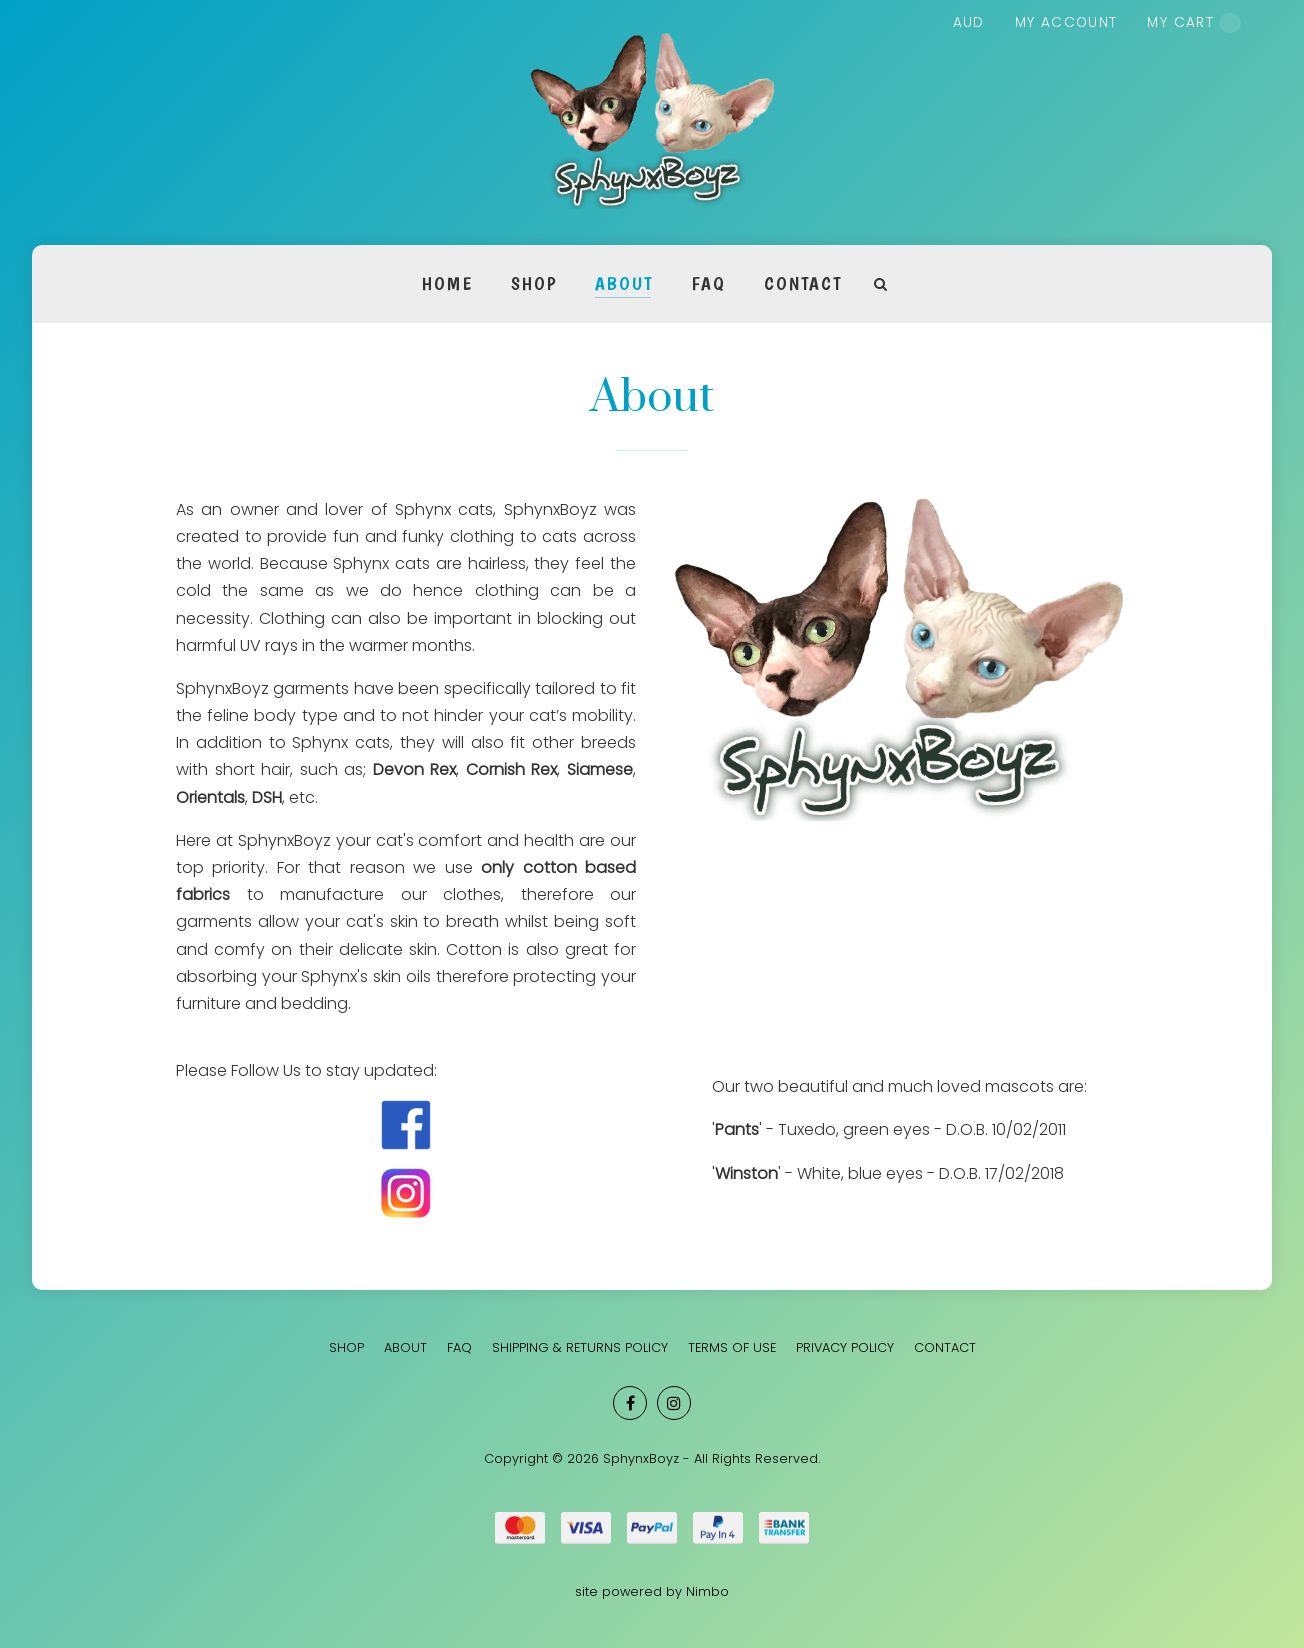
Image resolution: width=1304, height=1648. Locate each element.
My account (1066, 22)
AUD (969, 22)
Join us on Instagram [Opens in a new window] (674, 1403)
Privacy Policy (845, 1347)
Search (881, 284)
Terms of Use (732, 1347)
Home (447, 283)
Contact (802, 283)
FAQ (708, 283)
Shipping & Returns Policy (580, 1347)
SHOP (534, 283)
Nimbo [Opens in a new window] (707, 1591)
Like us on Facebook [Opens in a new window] (630, 1403)
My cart (1194, 23)
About (624, 283)
